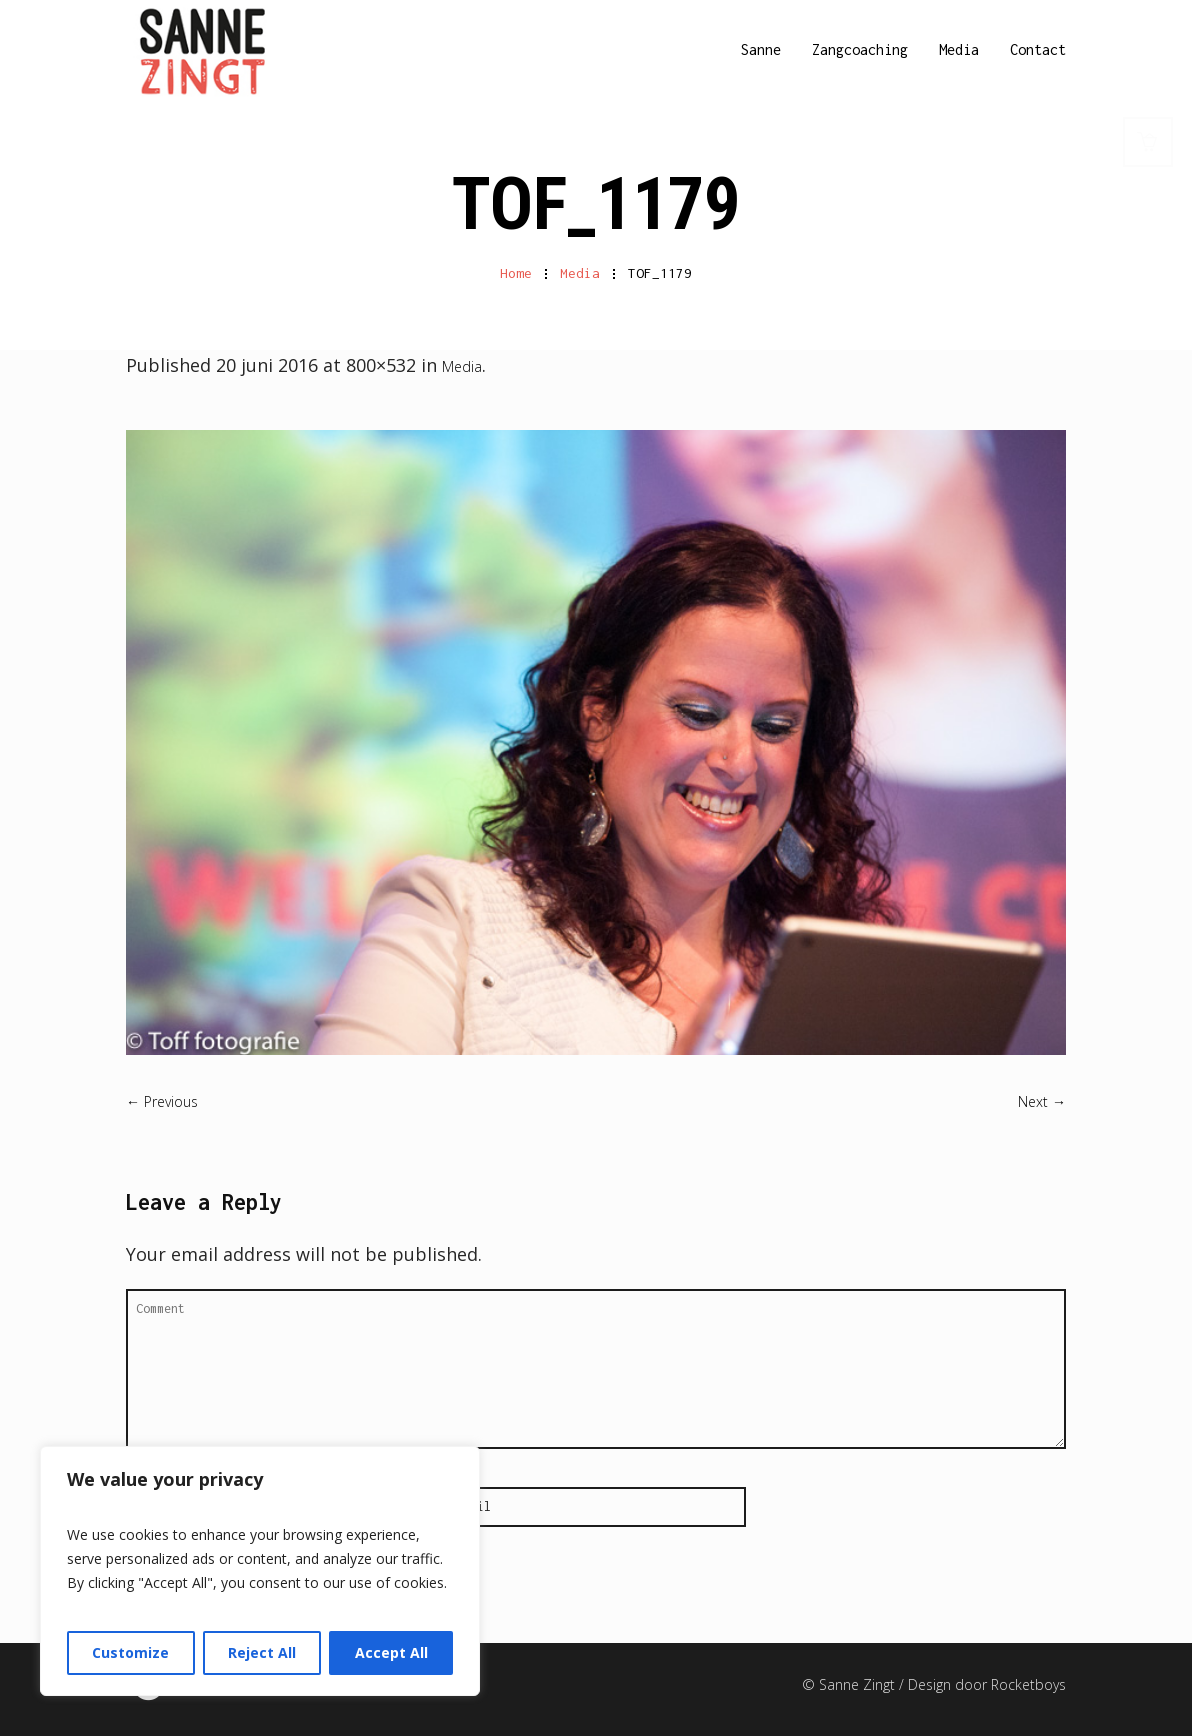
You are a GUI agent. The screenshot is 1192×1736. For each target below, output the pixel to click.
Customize (130, 1652)
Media (580, 273)
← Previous (162, 1101)
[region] (260, 1571)
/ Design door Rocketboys (982, 1684)
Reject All (262, 1652)
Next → (1042, 1101)
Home (516, 273)
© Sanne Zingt (850, 1684)
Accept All (391, 1652)
